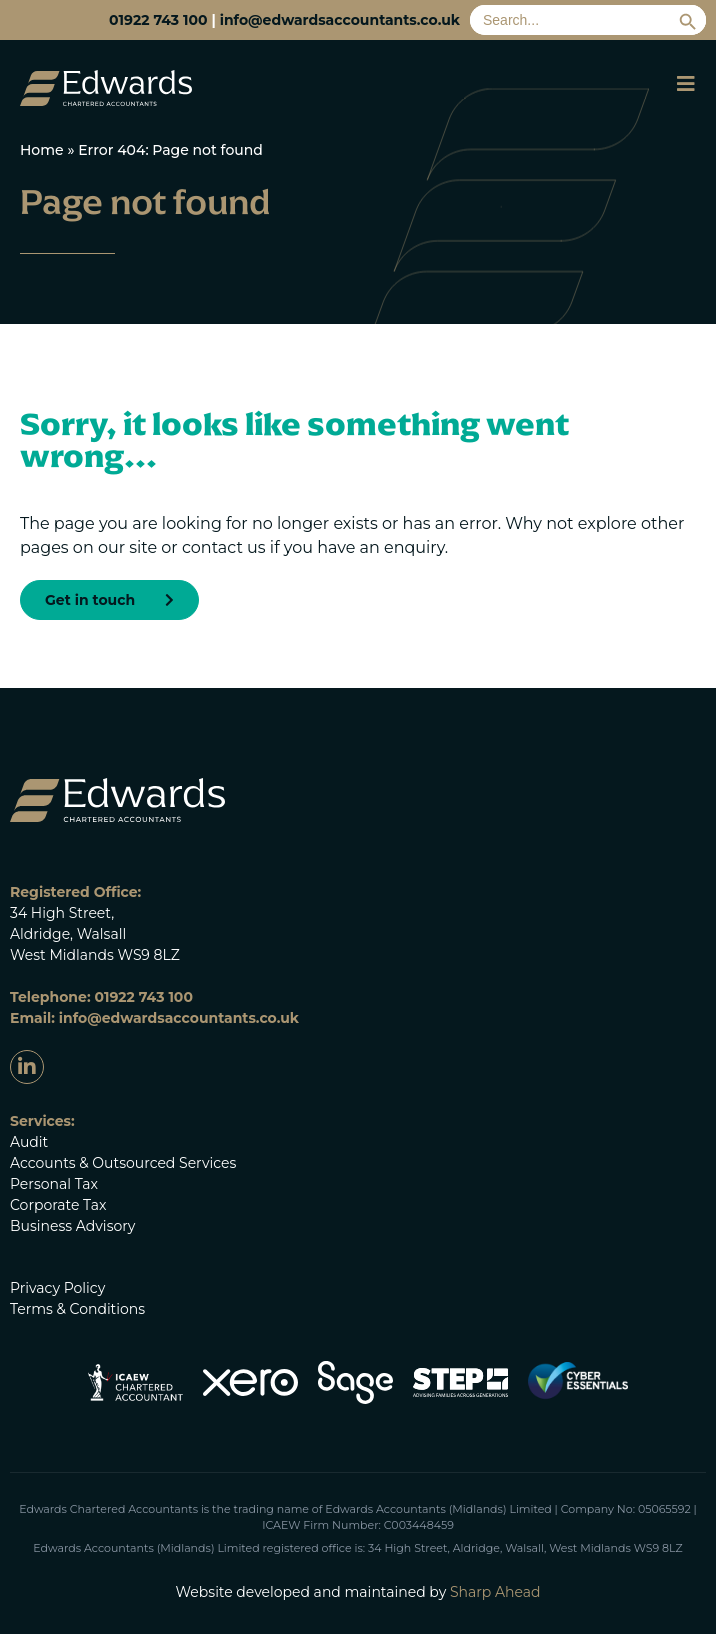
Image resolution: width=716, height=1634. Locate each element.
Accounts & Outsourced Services (123, 1163)
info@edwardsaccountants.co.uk (340, 20)
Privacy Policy (57, 1288)
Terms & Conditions (77, 1309)
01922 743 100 (158, 20)
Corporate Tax (58, 1205)
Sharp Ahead (495, 1592)
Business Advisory (72, 1226)
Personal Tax (54, 1184)
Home (42, 150)
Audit (29, 1142)
